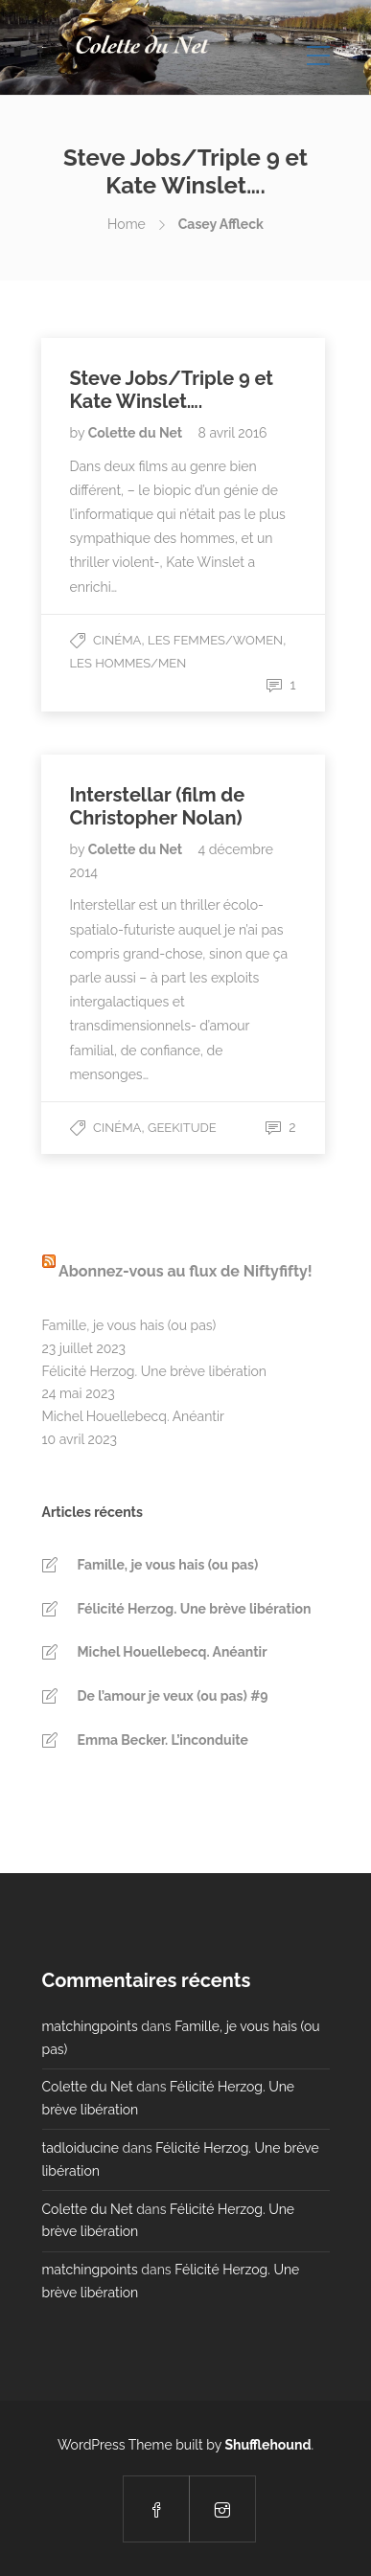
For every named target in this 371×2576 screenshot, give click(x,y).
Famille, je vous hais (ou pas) (129, 1325)
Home (126, 224)
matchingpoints (90, 2026)
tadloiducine (80, 2148)
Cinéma (117, 640)
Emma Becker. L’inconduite (163, 1740)
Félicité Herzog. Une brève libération (154, 1371)
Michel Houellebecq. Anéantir (133, 1416)
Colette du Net (137, 433)
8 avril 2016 (232, 433)
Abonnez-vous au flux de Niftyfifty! (185, 1271)
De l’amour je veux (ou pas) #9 (173, 1696)
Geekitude (182, 1127)
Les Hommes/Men (128, 663)
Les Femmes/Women (215, 640)
